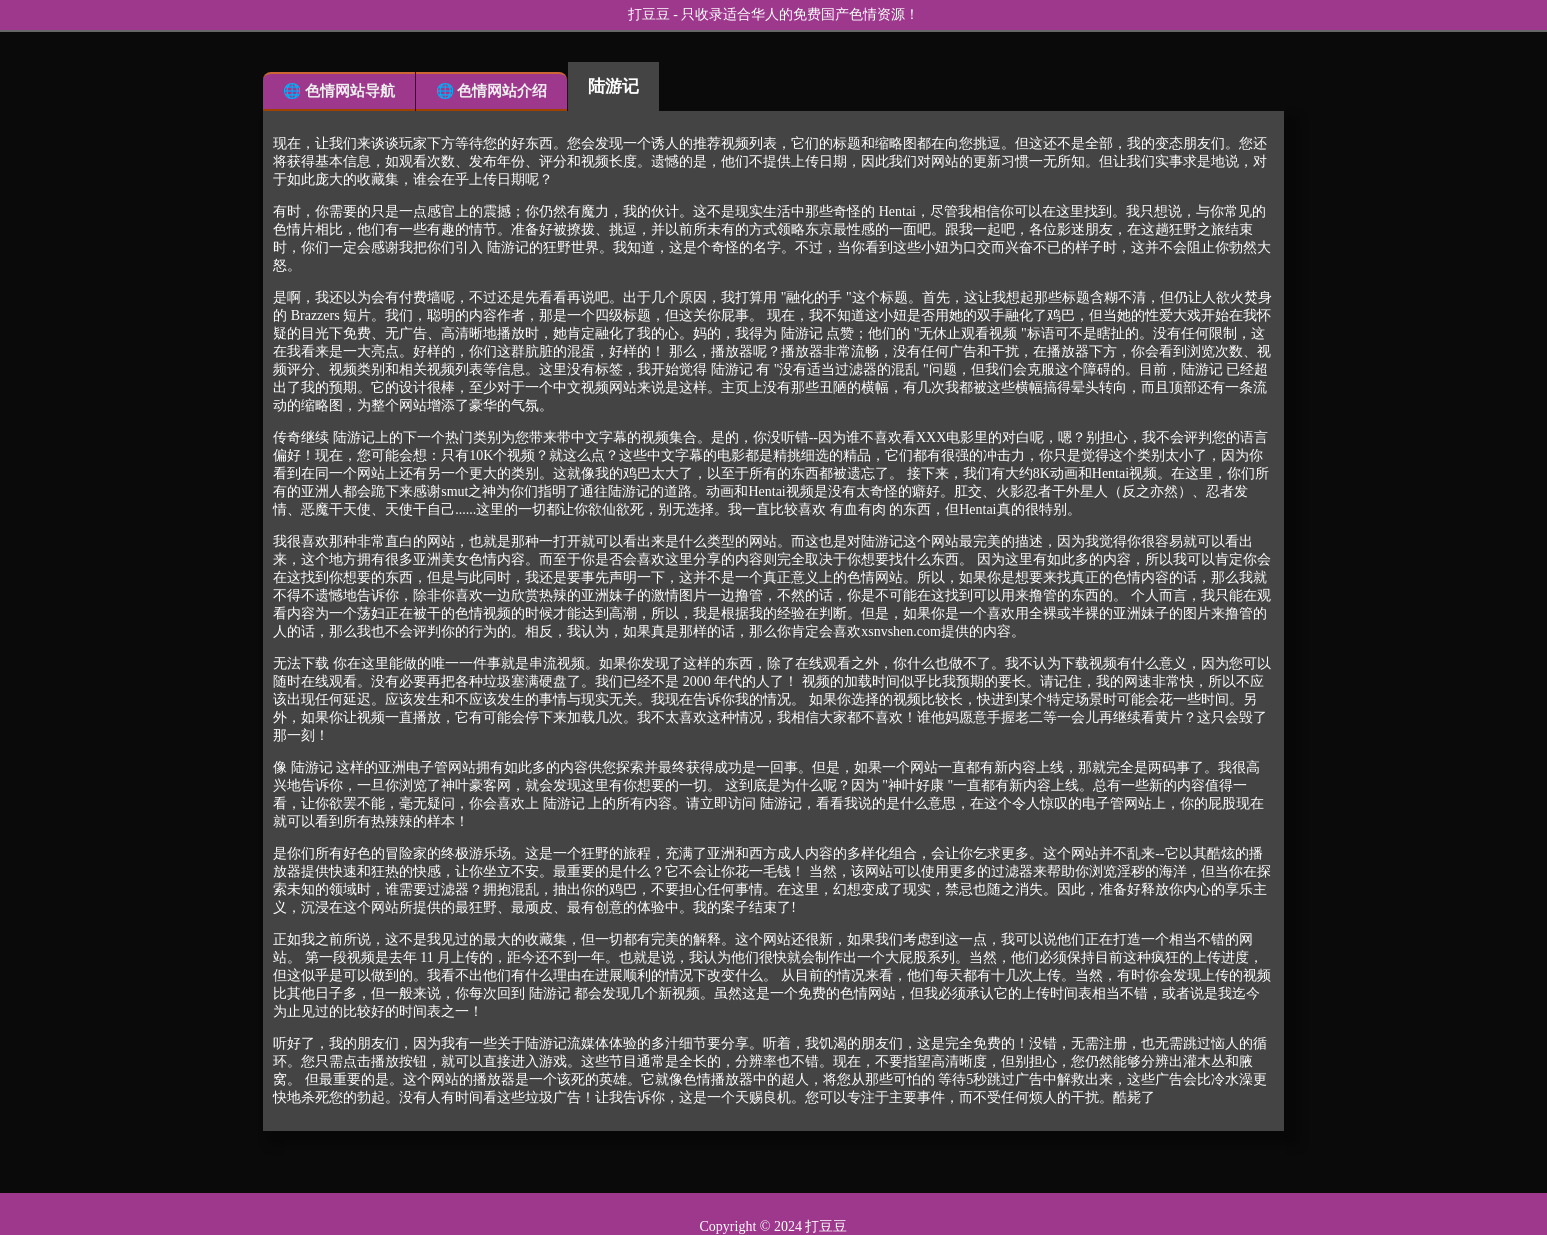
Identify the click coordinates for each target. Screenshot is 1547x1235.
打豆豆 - (655, 14)
